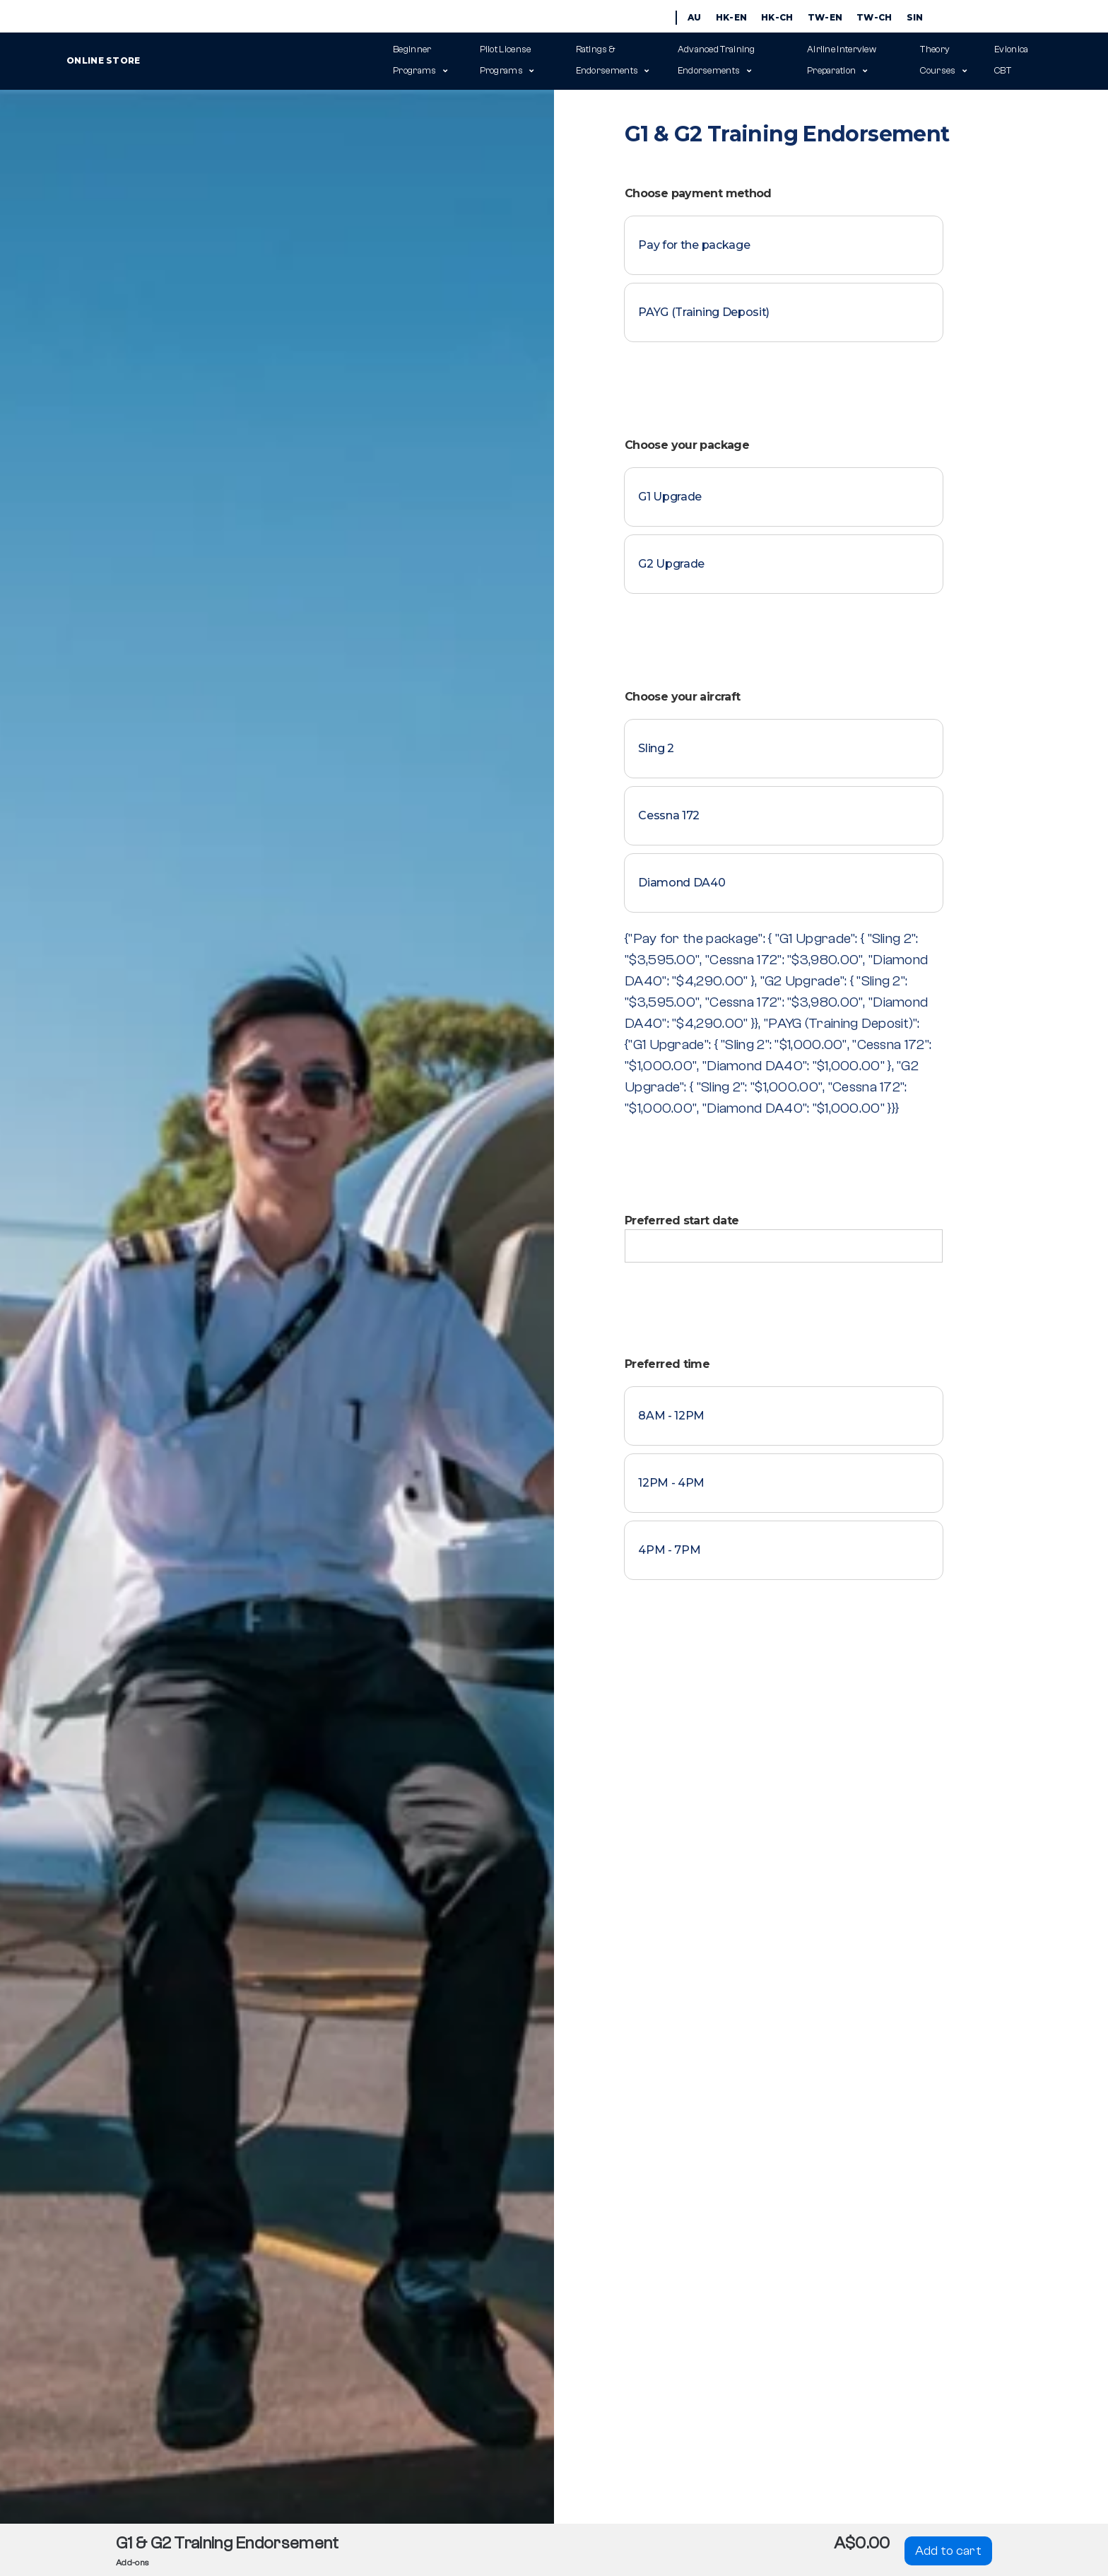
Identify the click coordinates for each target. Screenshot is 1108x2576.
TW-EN (825, 17)
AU (695, 17)
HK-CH (777, 17)
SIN (915, 17)
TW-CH (874, 17)
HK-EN (732, 17)
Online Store (225, 60)
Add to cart (948, 2550)
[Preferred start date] (784, 1246)
